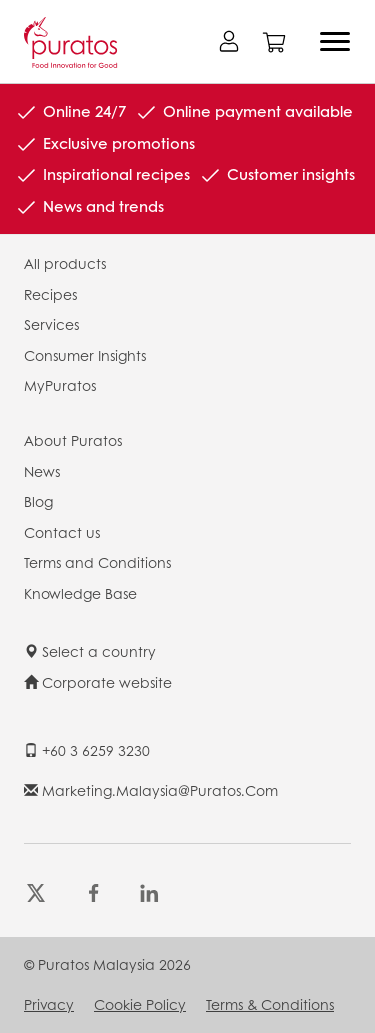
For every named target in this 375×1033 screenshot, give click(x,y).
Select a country (90, 651)
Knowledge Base (80, 593)
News (42, 471)
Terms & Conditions (270, 1004)
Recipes (50, 294)
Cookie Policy (140, 1004)
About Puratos (73, 440)
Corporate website (98, 682)
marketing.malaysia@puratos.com (151, 790)
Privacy (49, 1004)
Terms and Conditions (97, 562)
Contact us (62, 532)
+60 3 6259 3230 (87, 750)
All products (65, 263)
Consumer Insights (85, 355)
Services (51, 324)
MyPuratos (60, 385)
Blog (38, 501)
